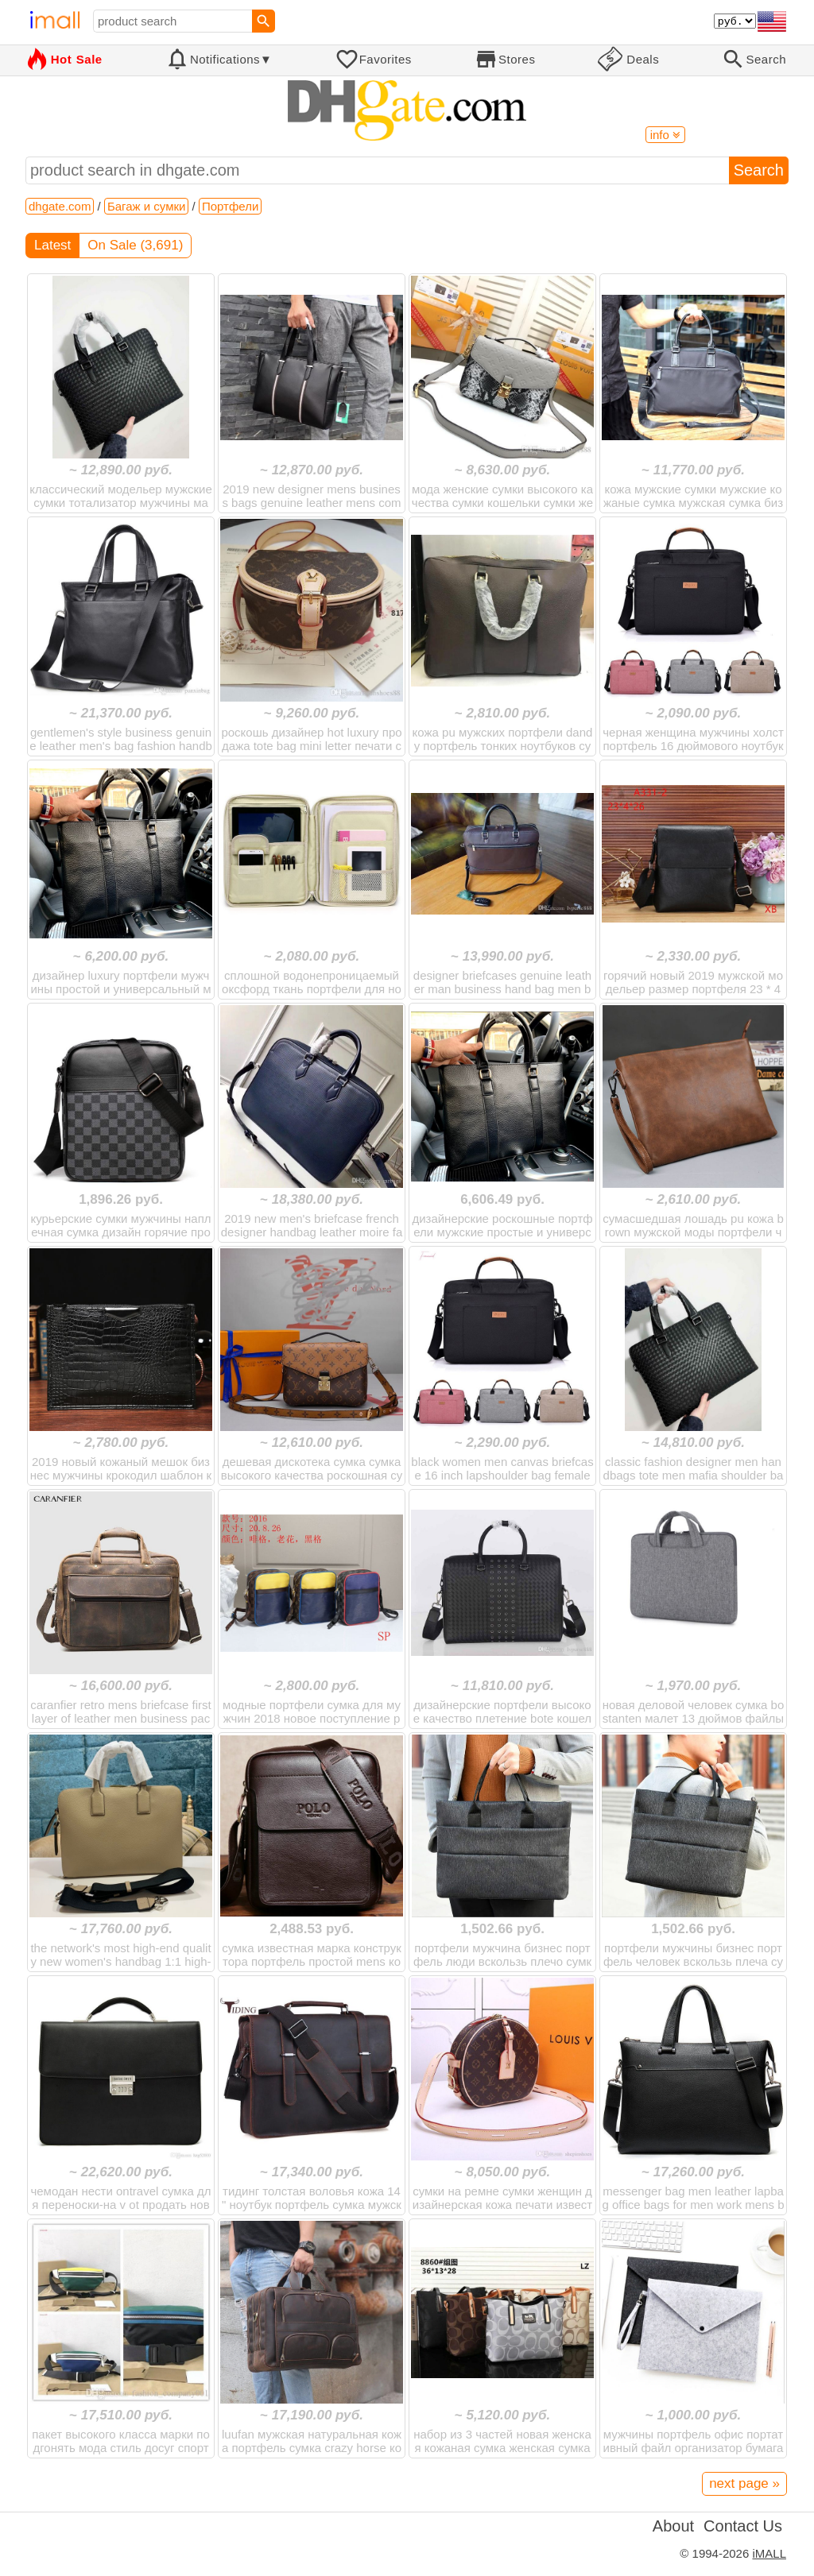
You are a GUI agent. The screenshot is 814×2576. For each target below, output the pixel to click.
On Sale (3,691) (135, 245)
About (673, 2526)
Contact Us (743, 2526)
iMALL (769, 2553)
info (665, 134)
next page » (744, 2483)
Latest (52, 245)
